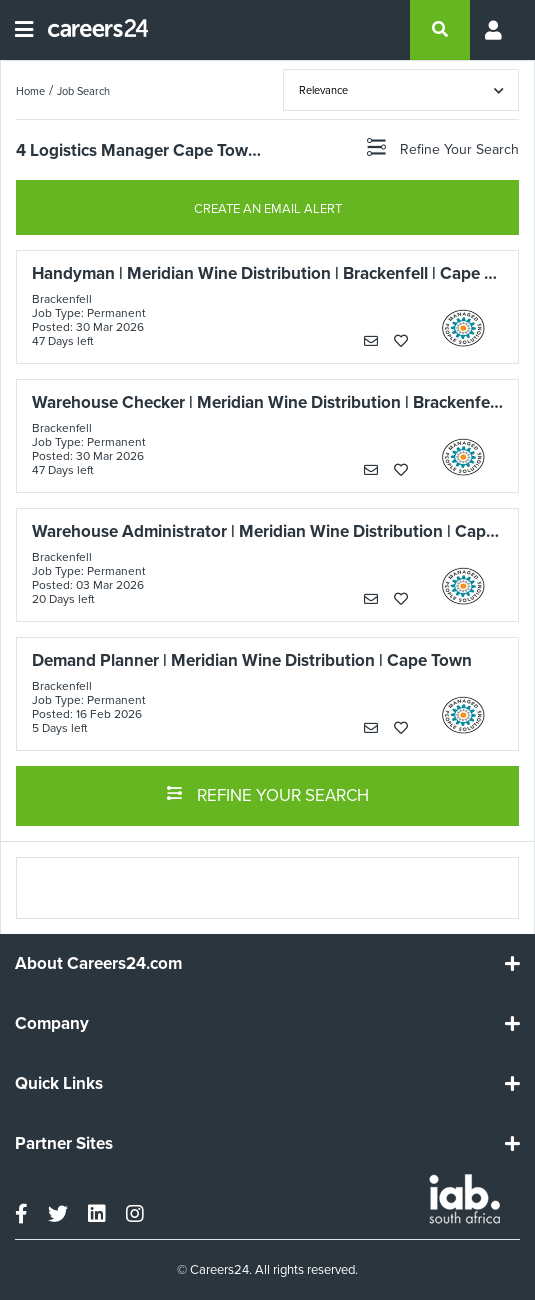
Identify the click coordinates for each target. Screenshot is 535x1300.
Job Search (83, 91)
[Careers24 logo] (90, 30)
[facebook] (21, 1214)
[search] (440, 30)
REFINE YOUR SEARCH (267, 794)
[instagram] (135, 1214)
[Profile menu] (495, 30)
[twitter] (58, 1214)
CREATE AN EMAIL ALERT (268, 208)
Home (30, 91)
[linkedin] (97, 1214)
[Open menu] (24, 30)
